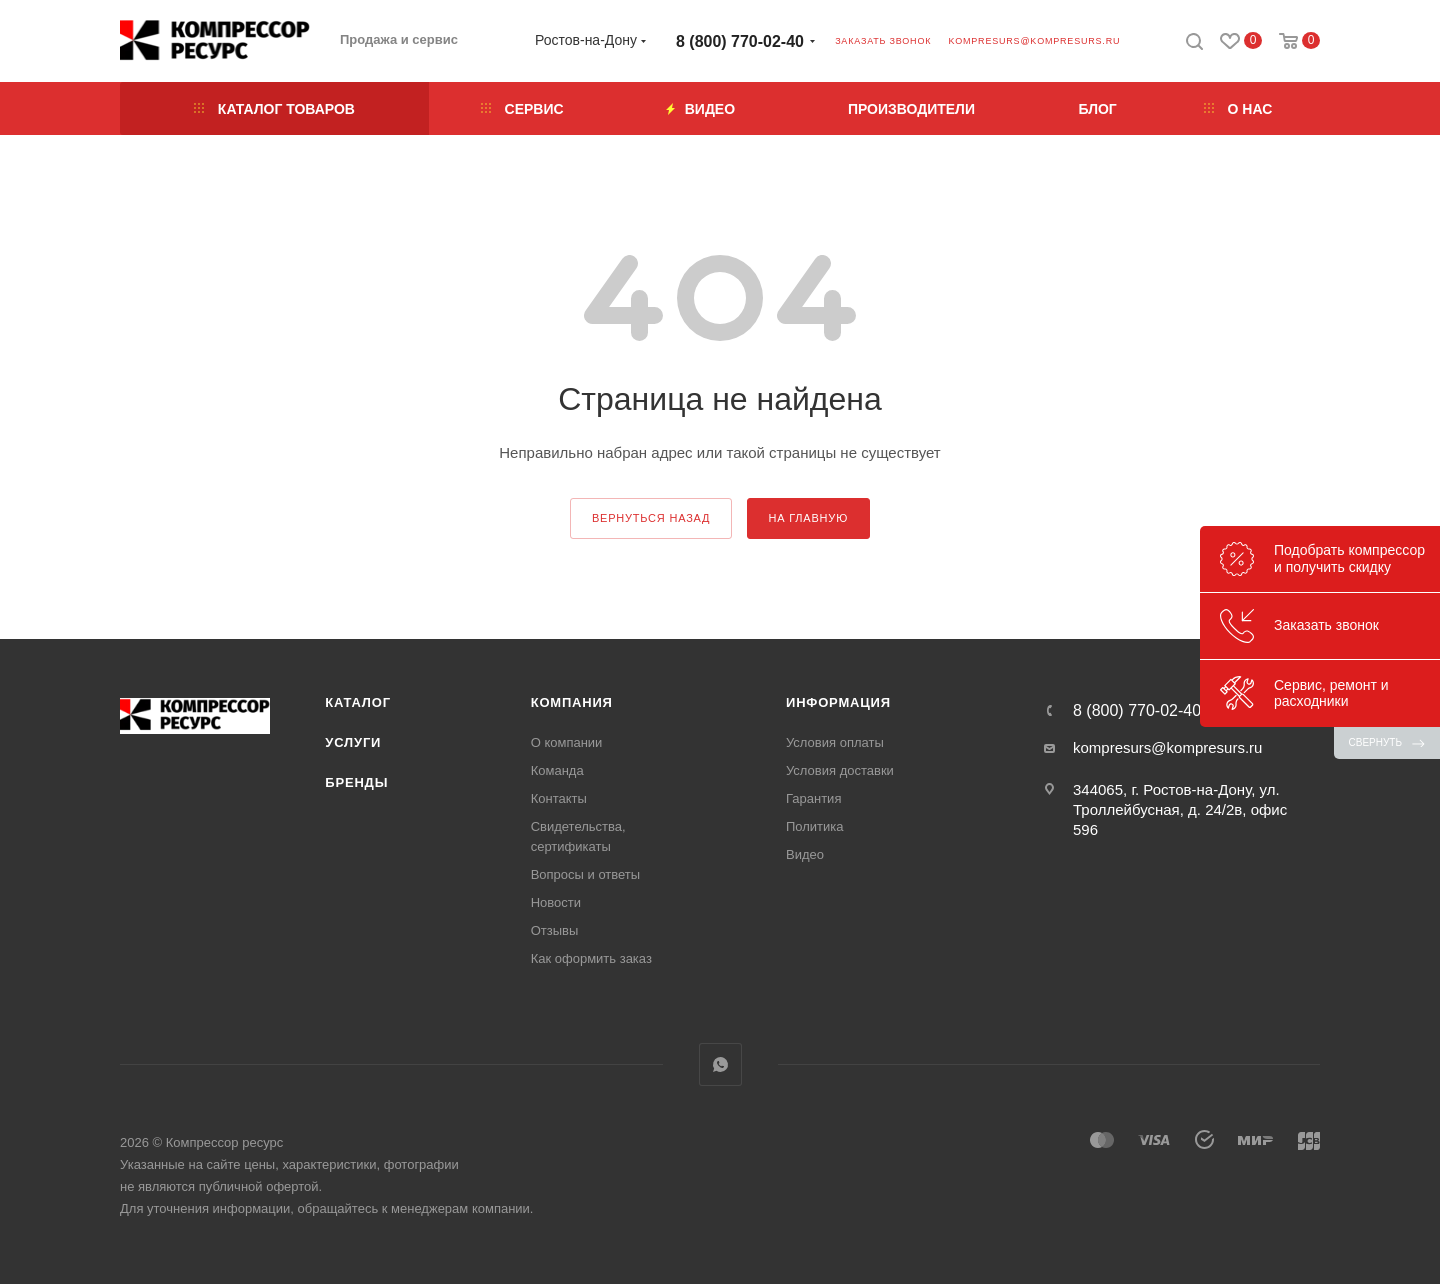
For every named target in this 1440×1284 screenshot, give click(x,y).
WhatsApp (720, 1064)
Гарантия (813, 798)
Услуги (353, 742)
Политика (815, 826)
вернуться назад (651, 518)
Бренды (356, 782)
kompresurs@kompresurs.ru (1034, 41)
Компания (572, 702)
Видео (805, 854)
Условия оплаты (835, 742)
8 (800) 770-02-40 (740, 41)
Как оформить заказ (591, 958)
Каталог (358, 702)
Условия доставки (840, 770)
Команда (557, 770)
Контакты (559, 798)
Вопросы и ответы (585, 874)
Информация (838, 702)
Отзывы (555, 930)
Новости (556, 902)
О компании (567, 742)
